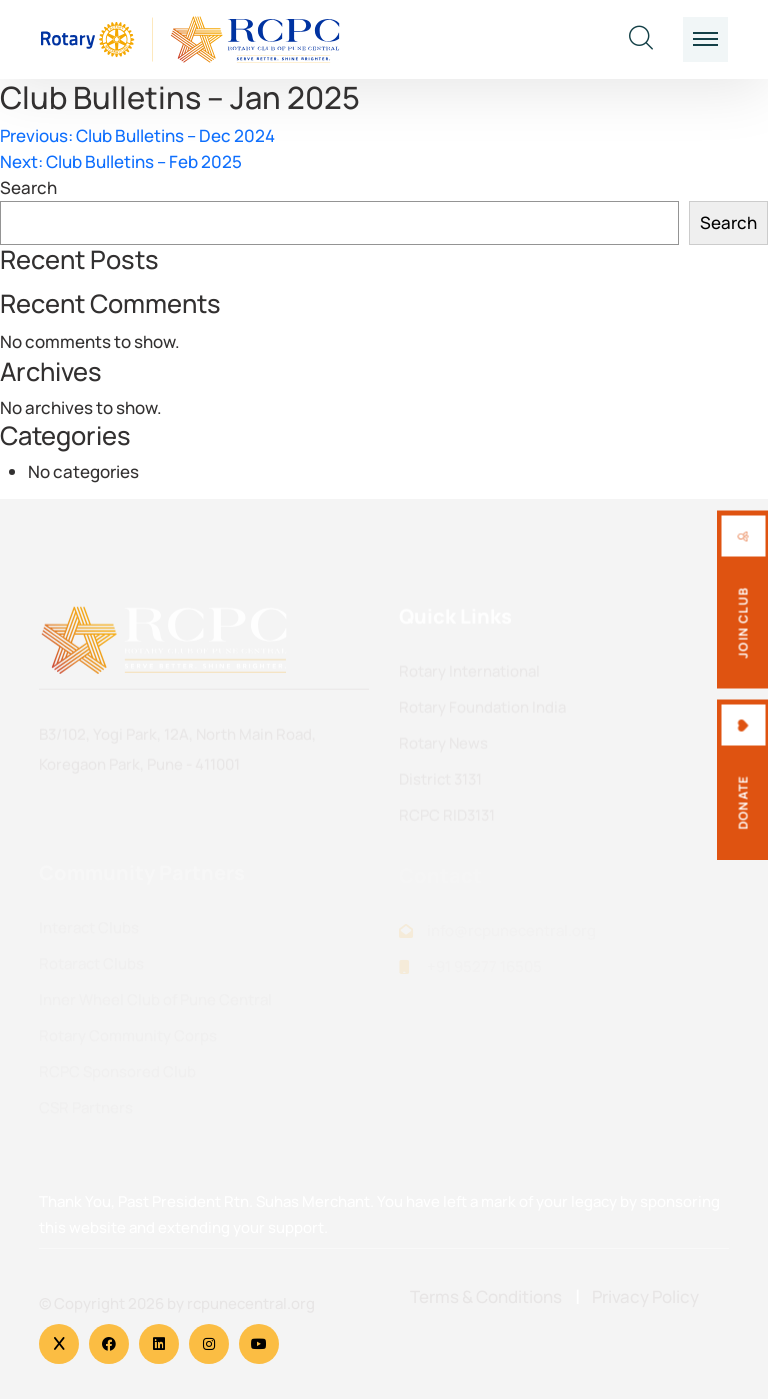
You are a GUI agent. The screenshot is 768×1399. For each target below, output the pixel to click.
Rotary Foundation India (482, 709)
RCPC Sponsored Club (117, 1076)
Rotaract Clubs (91, 968)
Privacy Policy (645, 1296)
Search (28, 187)
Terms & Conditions (486, 1296)
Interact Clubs (89, 932)
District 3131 (440, 781)
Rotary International (469, 673)
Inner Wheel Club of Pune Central (155, 1004)
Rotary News (443, 745)
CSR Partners (86, 1112)
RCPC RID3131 (447, 817)
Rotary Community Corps (128, 1040)
